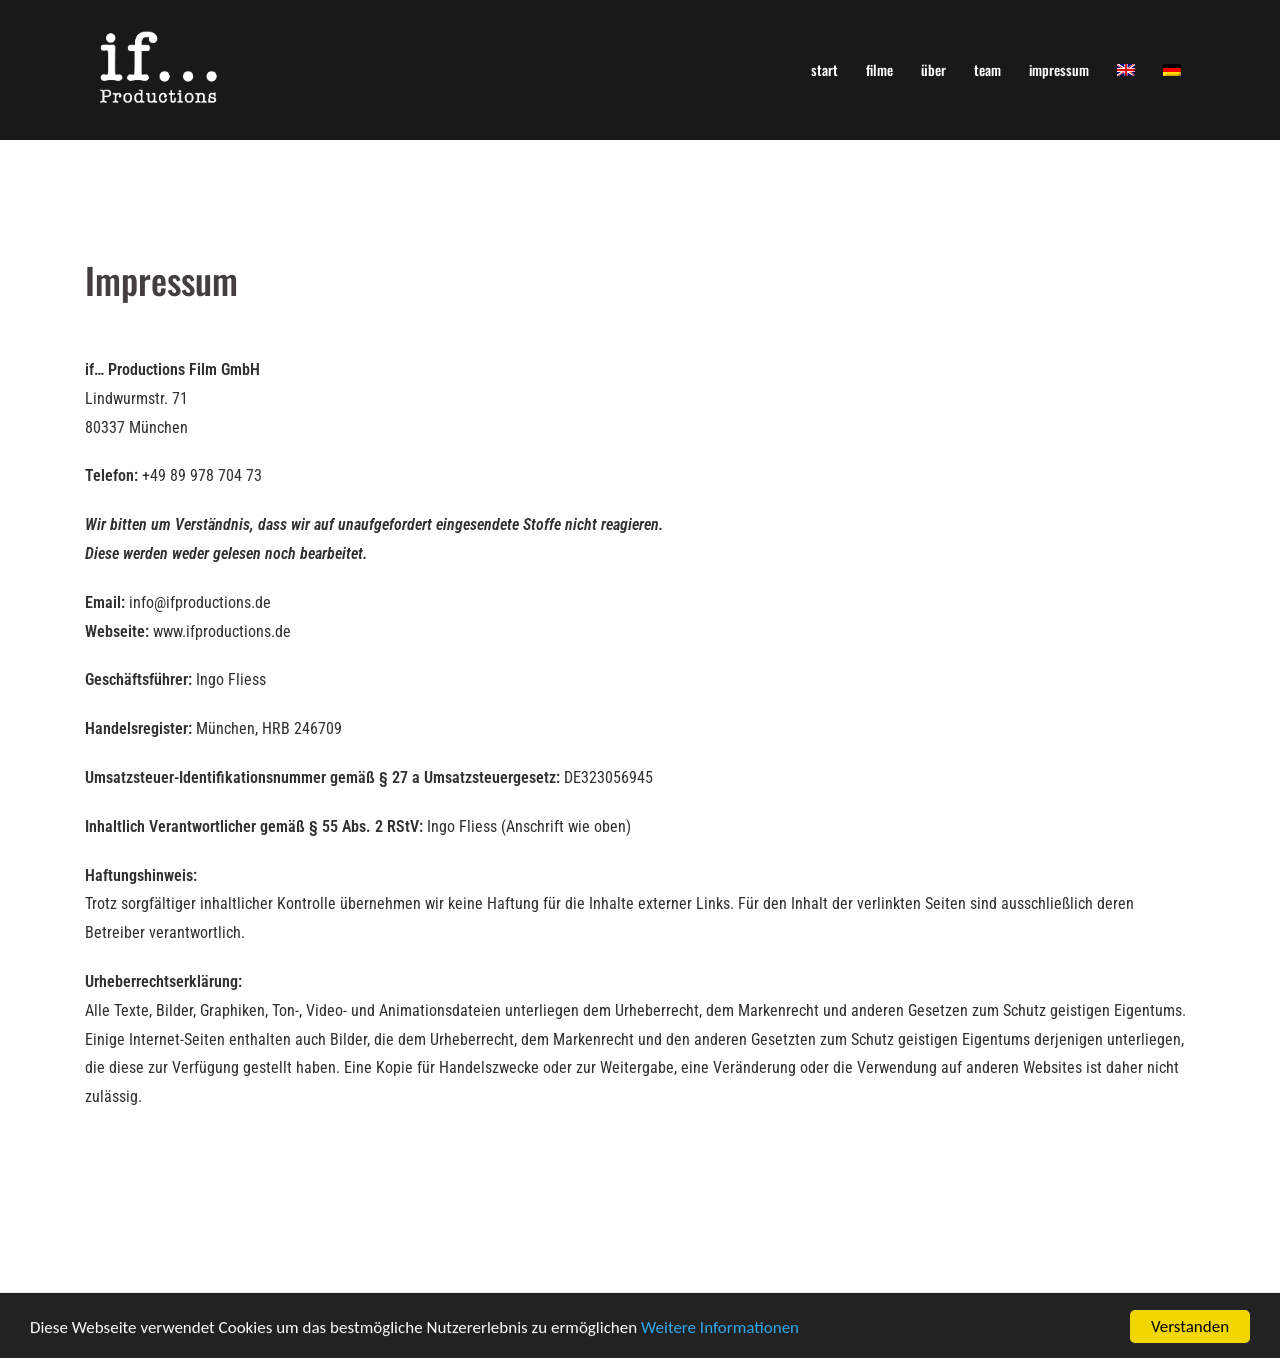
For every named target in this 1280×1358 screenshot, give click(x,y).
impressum (1059, 69)
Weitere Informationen (720, 1328)
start (824, 69)
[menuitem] (1126, 69)
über (933, 69)
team (987, 69)
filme (879, 69)
